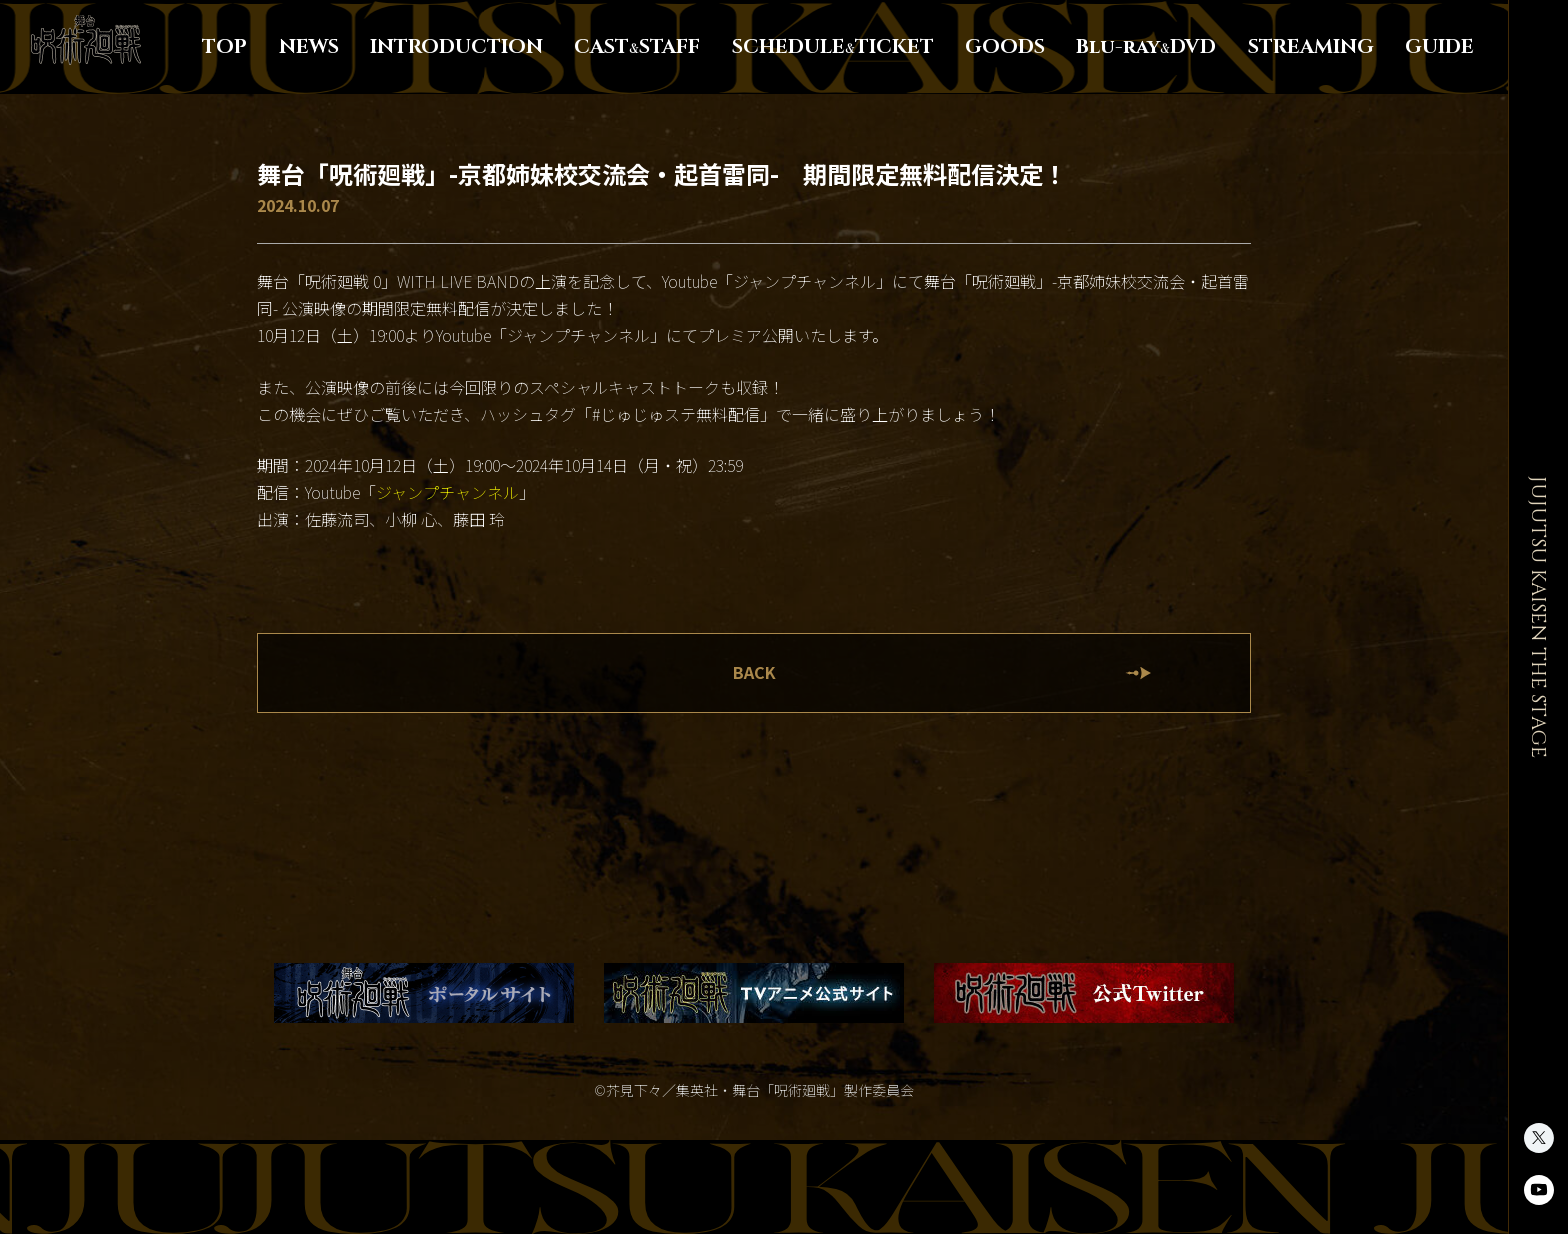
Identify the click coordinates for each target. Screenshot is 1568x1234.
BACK (754, 673)
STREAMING (1311, 46)
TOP (224, 46)
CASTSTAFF (637, 46)
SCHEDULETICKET (833, 46)
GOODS (1005, 46)
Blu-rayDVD (1146, 46)
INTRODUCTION (456, 46)
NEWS (309, 46)
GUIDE (1439, 46)
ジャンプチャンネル (447, 493)
